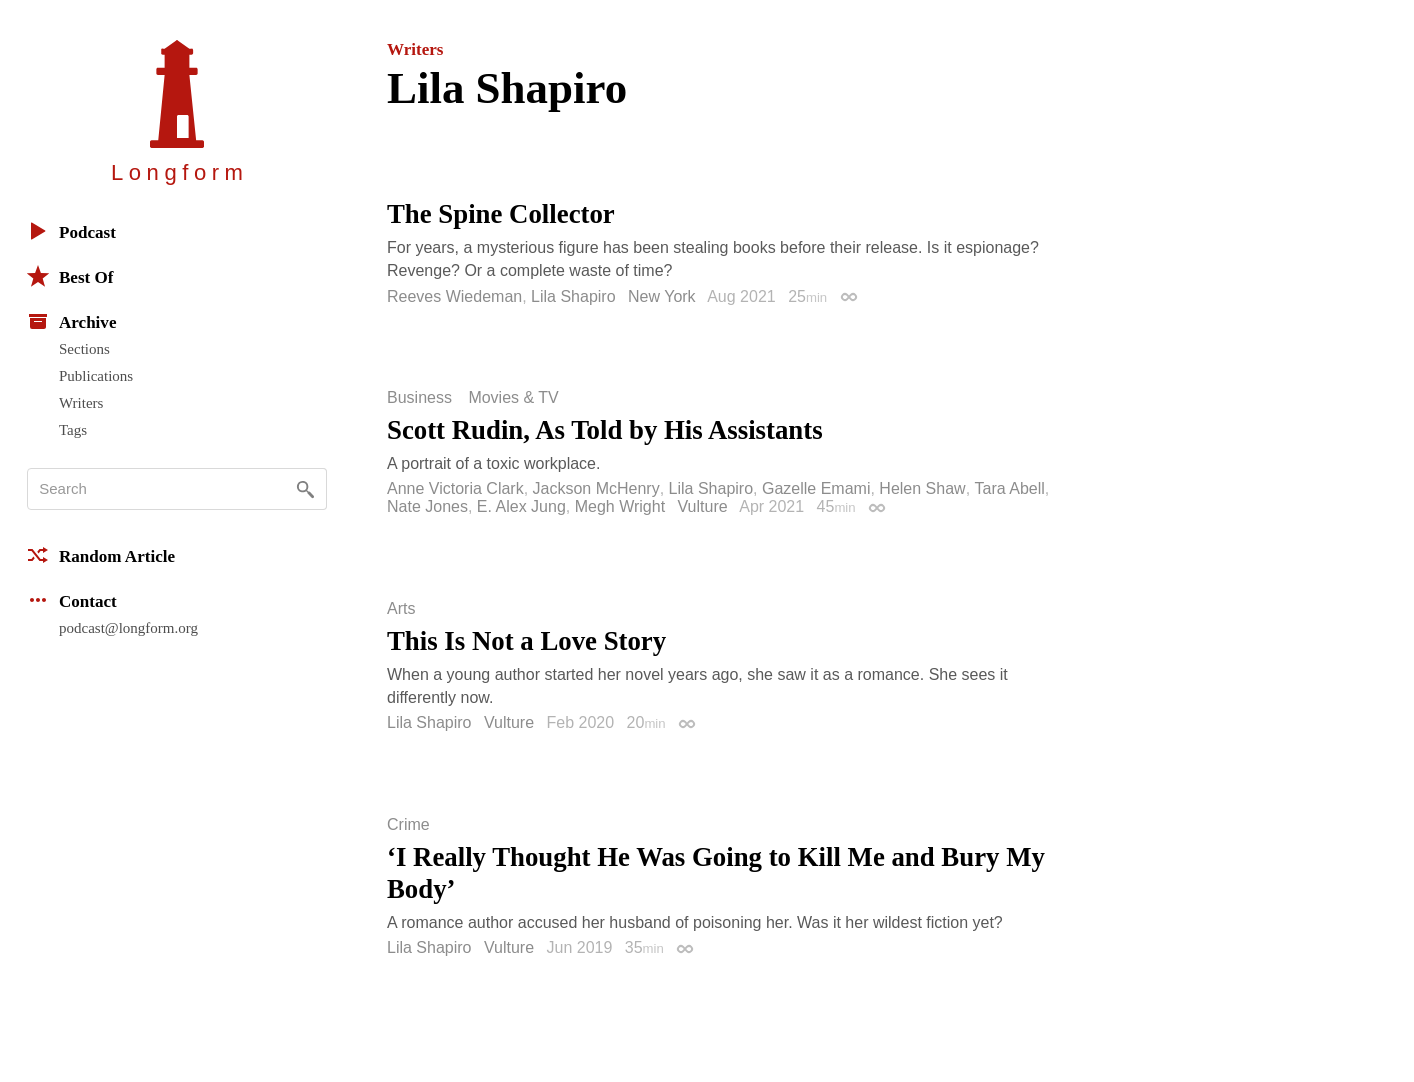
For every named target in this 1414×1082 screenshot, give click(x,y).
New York (662, 296)
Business (419, 398)
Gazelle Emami (816, 488)
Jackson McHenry (596, 488)
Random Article (101, 555)
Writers (81, 403)
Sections (84, 349)
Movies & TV (513, 398)
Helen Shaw (922, 488)
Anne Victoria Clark (455, 488)
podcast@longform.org (128, 628)
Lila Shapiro (573, 296)
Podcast (71, 231)
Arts (401, 609)
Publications (96, 376)
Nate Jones (427, 506)
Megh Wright (620, 506)
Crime (408, 825)
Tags (73, 430)
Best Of (70, 276)
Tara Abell (1010, 488)
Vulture (703, 506)
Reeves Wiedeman (454, 296)
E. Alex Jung (521, 506)
